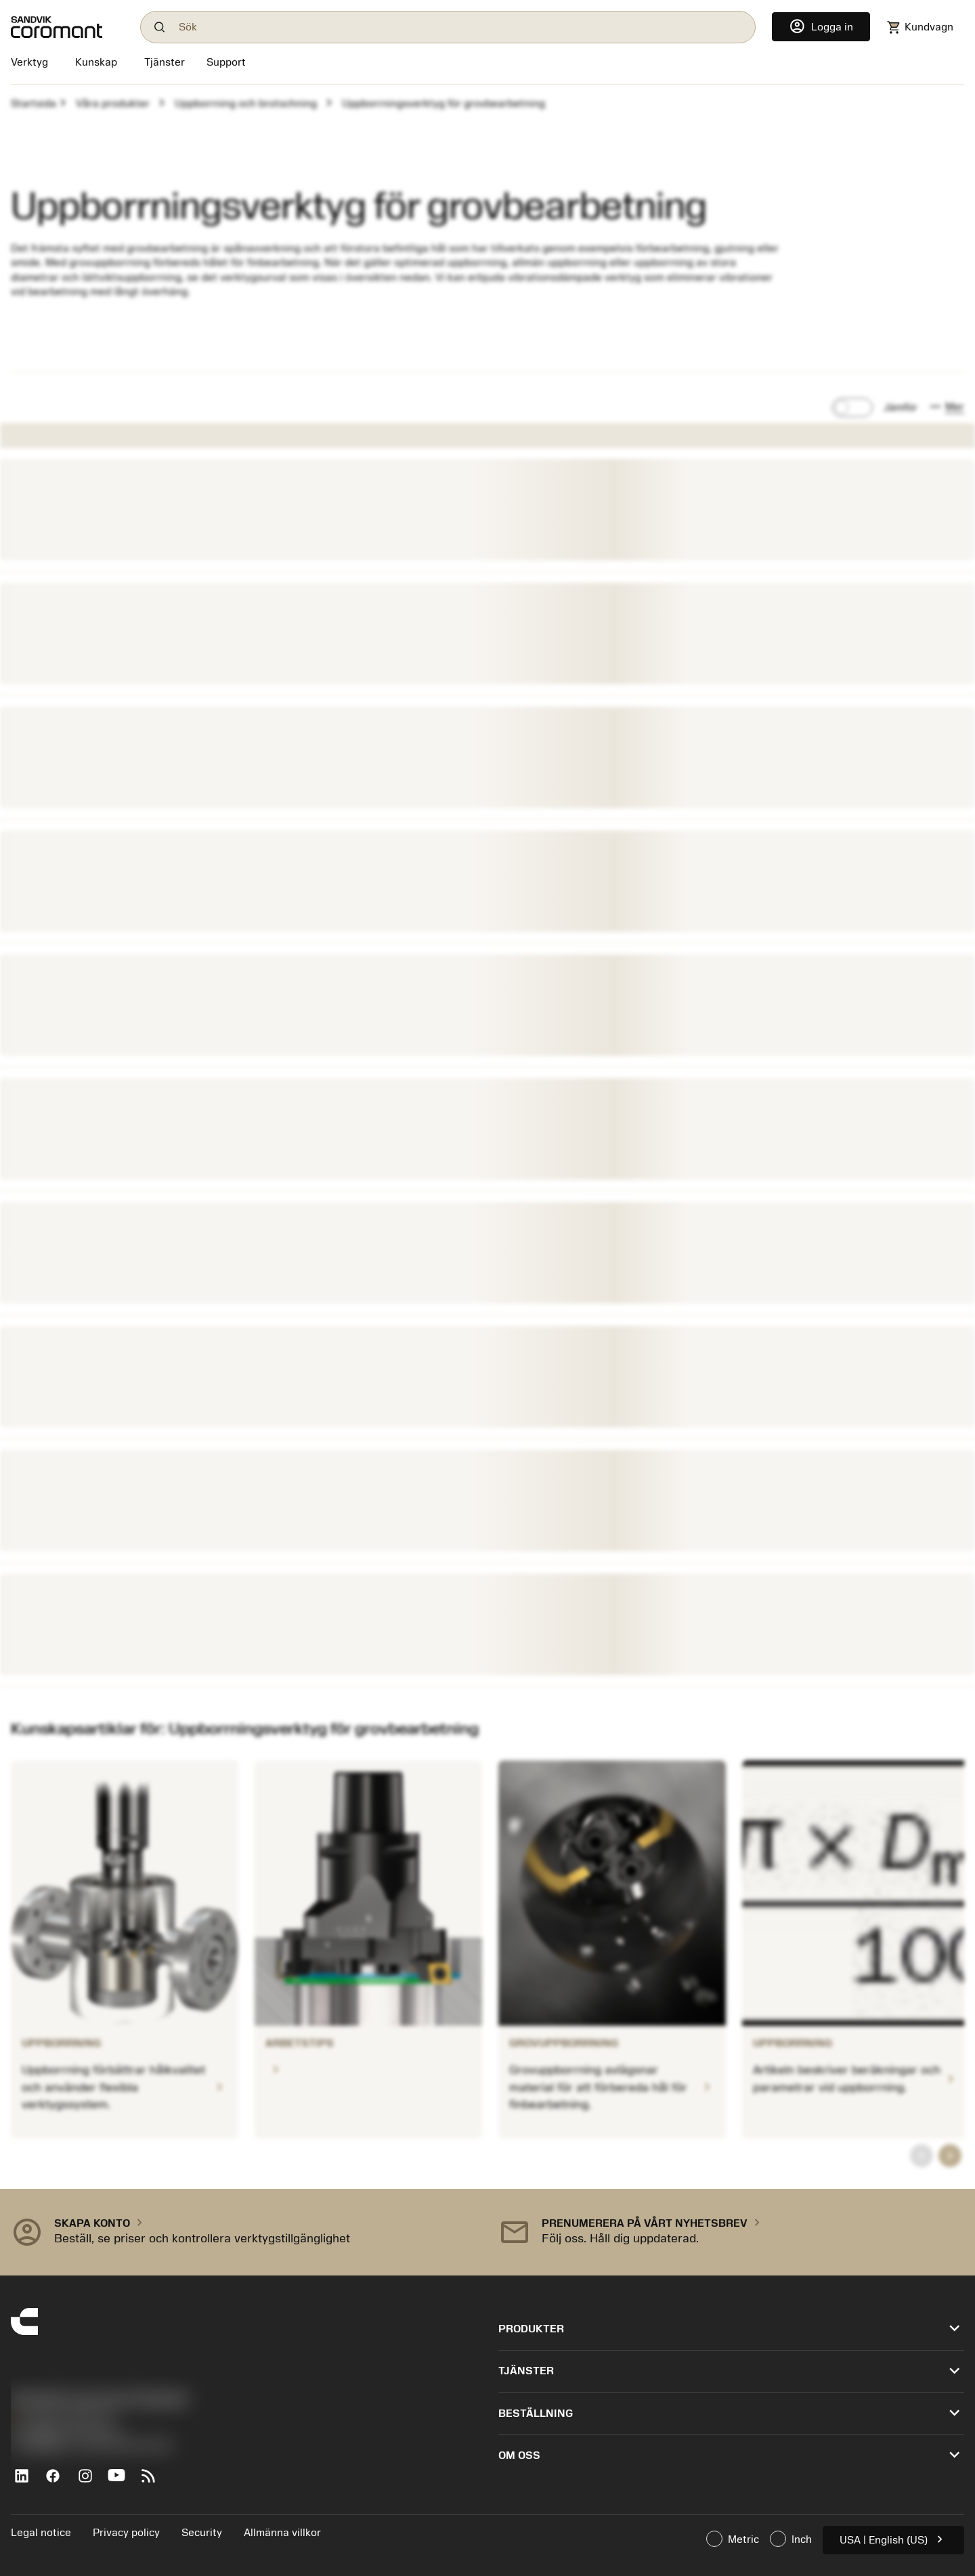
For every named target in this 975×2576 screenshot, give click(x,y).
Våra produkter (113, 103)
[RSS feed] (154, 2481)
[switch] (852, 407)
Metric (732, 2539)
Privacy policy (126, 2532)
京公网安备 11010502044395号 (92, 2446)
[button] (946, 407)
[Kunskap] (96, 63)
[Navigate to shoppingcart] (919, 27)
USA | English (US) (893, 2539)
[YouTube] (122, 2481)
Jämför (900, 407)
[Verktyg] (32, 63)
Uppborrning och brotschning (246, 103)
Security (201, 2532)
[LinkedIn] (27, 2481)
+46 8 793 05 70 (61, 2417)
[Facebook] (58, 2481)
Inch (791, 2539)
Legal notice (41, 2532)
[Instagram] (90, 2481)
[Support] (226, 63)
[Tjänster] (164, 62)
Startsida (33, 103)
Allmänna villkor (282, 2532)
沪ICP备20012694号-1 (68, 2431)
